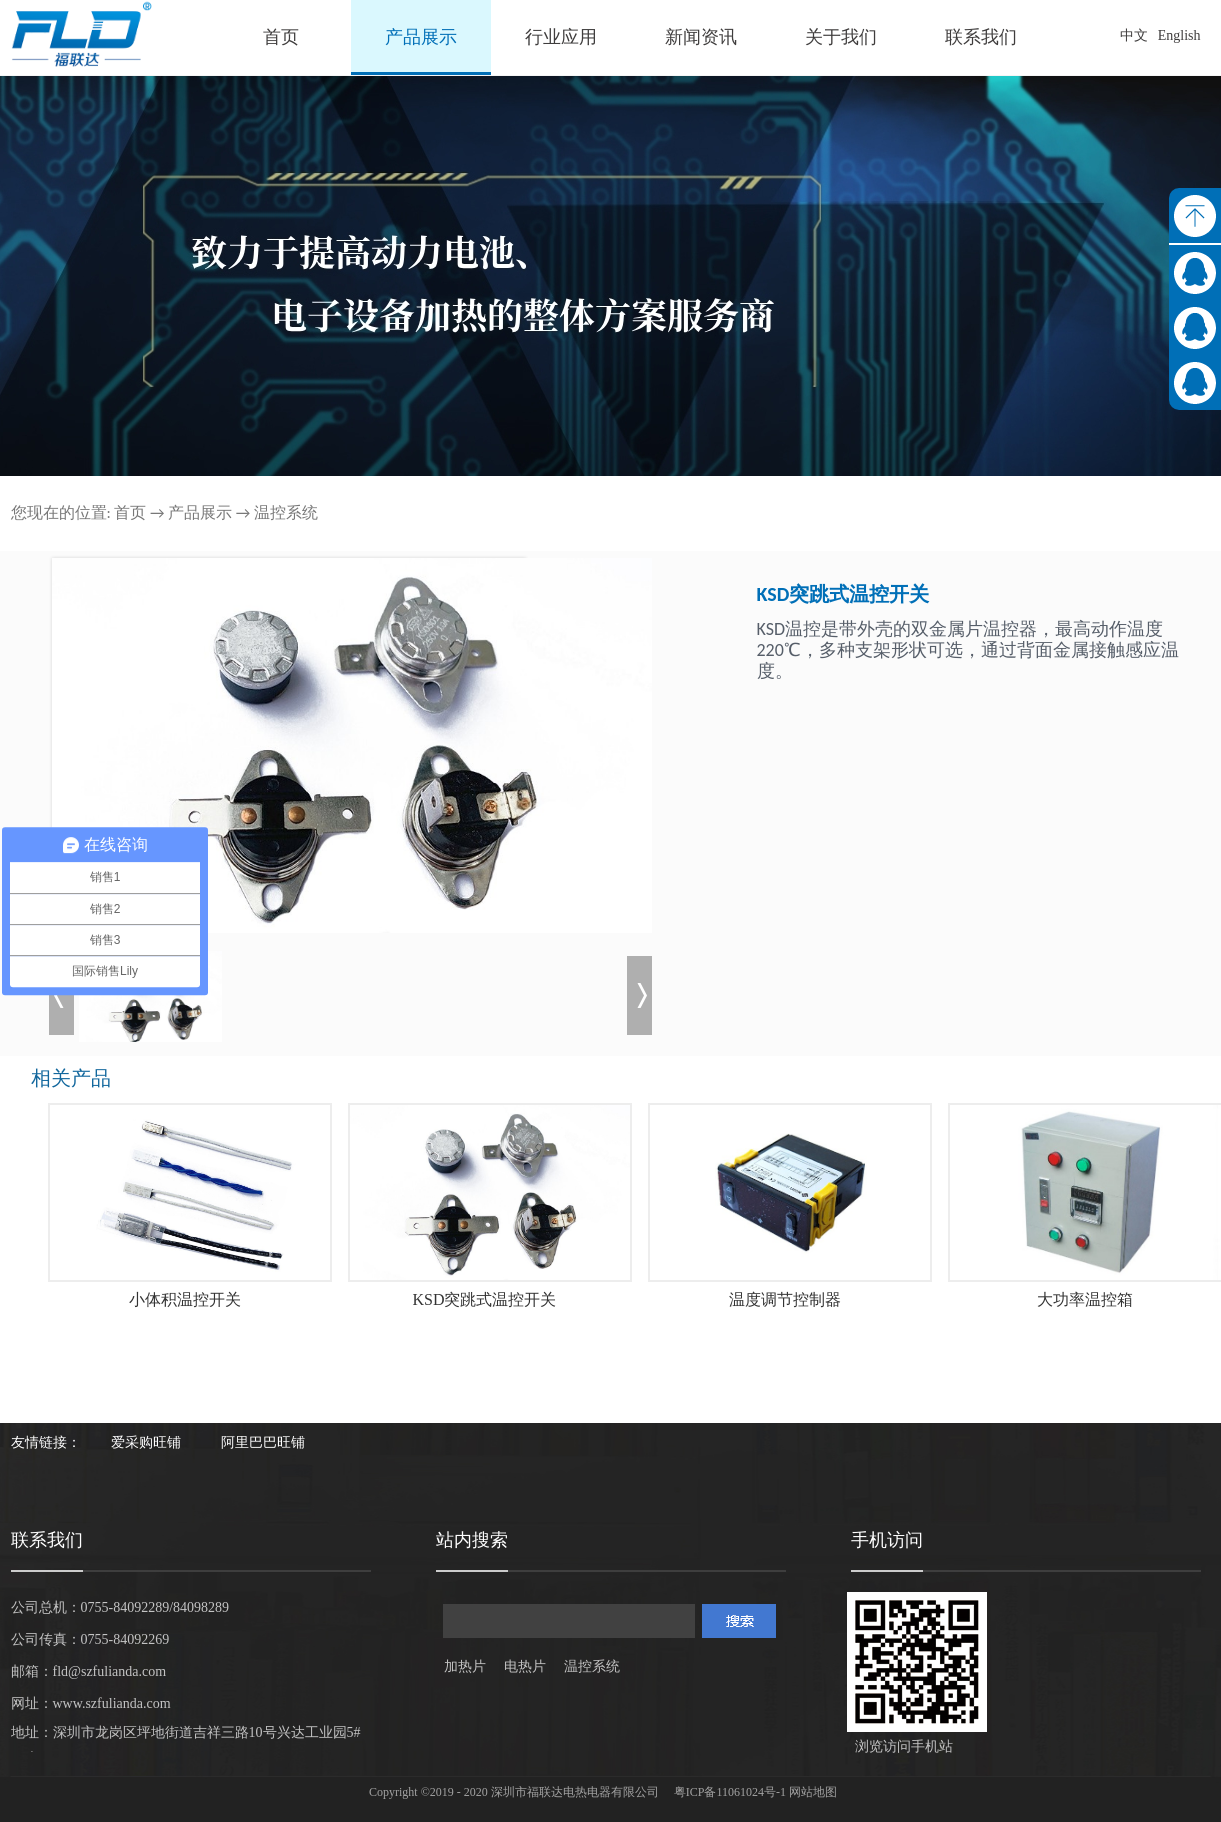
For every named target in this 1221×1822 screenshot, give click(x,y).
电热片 (525, 1666)
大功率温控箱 (1085, 1299)
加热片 (465, 1666)
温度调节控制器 (785, 1299)
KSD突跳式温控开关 (484, 1299)
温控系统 (286, 512)
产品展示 (200, 512)
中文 (1134, 35)
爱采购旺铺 (146, 1442)
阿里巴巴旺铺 (263, 1442)
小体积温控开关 (185, 1299)
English (1179, 35)
